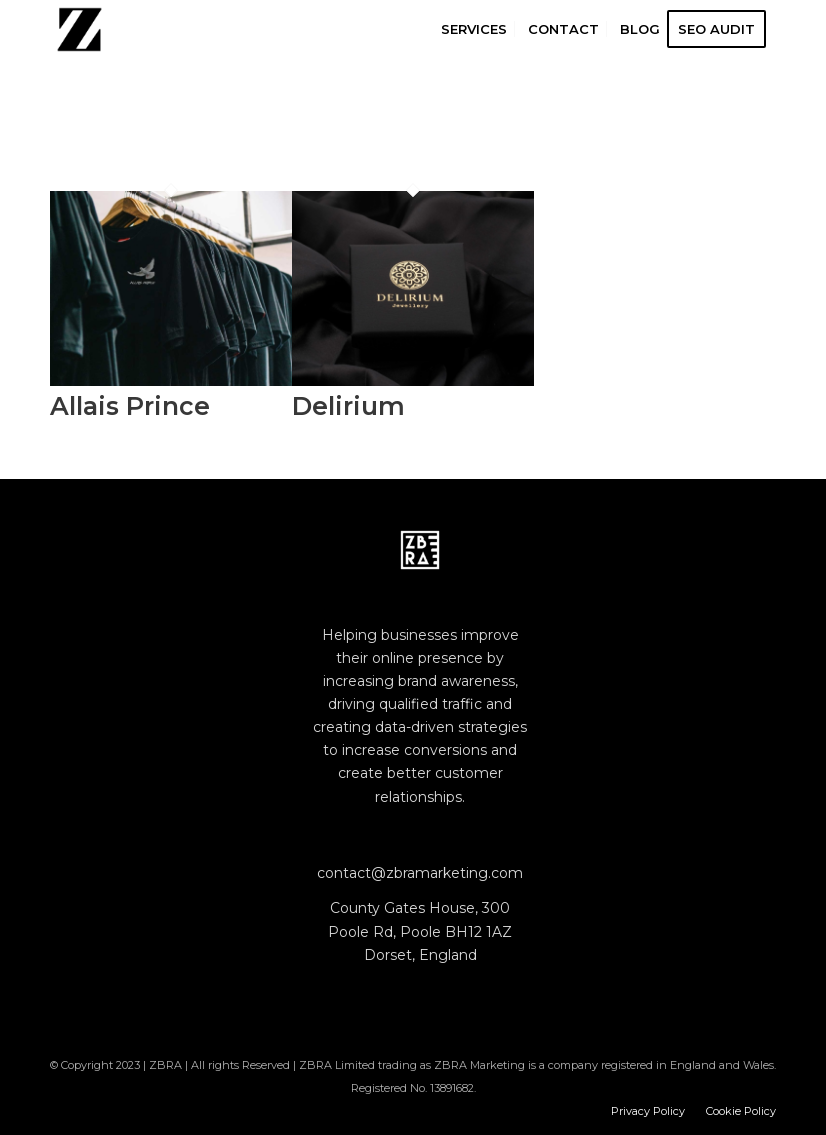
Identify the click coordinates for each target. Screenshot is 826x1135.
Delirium (348, 406)
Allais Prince (130, 406)
